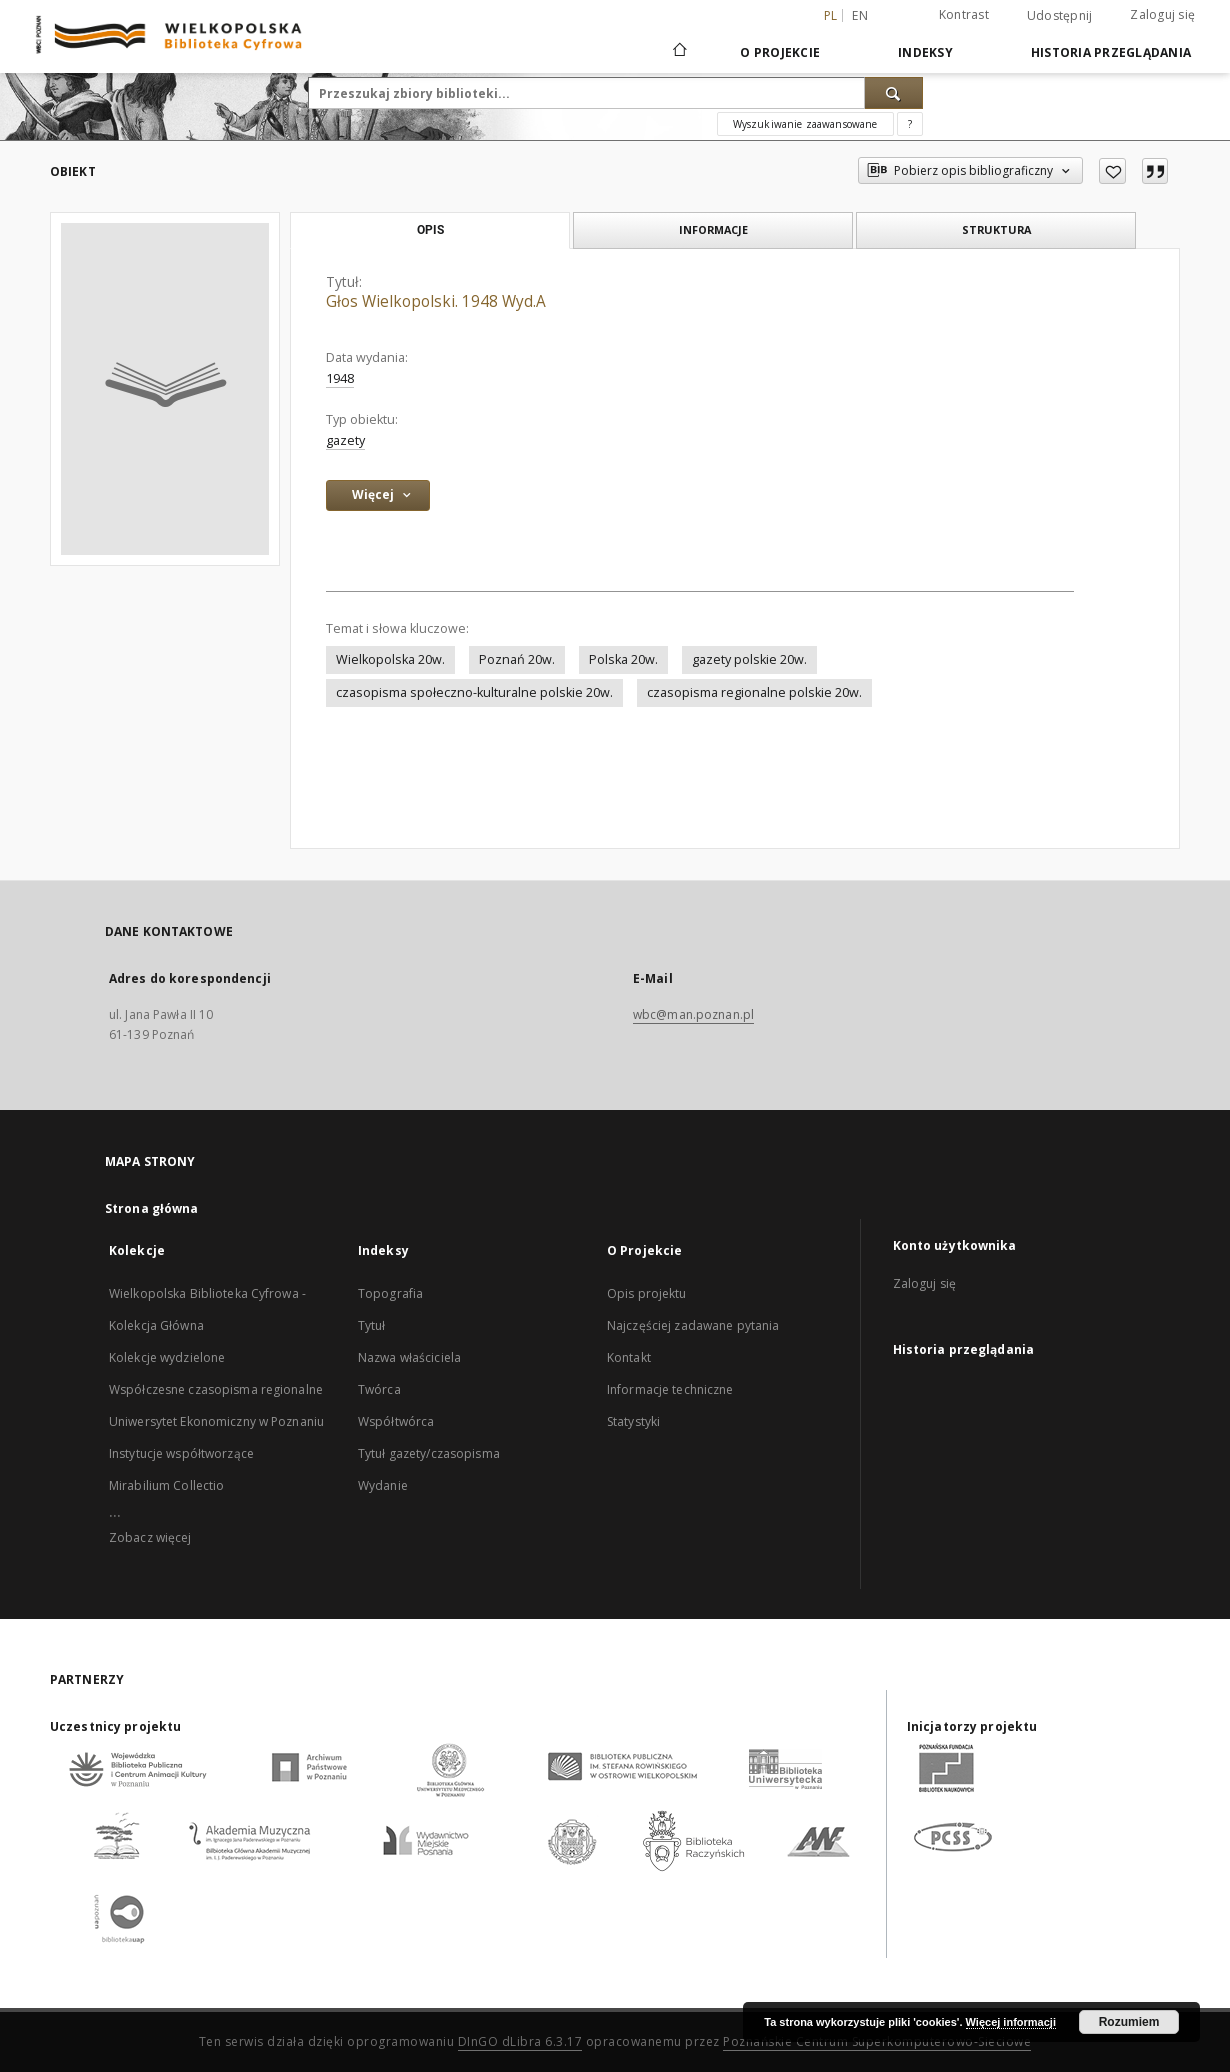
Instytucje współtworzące (181, 1453)
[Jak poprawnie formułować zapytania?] (910, 124)
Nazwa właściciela (409, 1357)
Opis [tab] (430, 230)
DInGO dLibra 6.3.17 (520, 2041)
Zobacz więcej (150, 1537)
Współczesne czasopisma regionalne (216, 1389)
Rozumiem (1129, 2022)
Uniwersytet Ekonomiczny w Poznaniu (216, 1421)
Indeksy (925, 52)
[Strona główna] (678, 52)
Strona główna (152, 1208)
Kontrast (964, 14)
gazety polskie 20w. (749, 659)
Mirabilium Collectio (166, 1485)
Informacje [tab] (713, 229)
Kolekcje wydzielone (167, 1357)
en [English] (860, 15)
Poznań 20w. (517, 659)
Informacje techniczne (670, 1389)
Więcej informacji (1011, 2022)
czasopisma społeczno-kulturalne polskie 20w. (474, 692)
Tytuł (372, 1325)
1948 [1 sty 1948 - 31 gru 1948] (340, 378)
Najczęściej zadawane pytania (693, 1325)
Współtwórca (396, 1421)
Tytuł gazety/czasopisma (429, 1453)
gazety (345, 440)
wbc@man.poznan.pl (693, 1014)
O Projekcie (780, 52)
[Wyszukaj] (894, 93)
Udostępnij (1060, 16)
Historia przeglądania (1111, 52)
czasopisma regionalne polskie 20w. (754, 692)
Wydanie (383, 1485)
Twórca (379, 1389)
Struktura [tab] (996, 229)
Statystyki (633, 1421)
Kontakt (629, 1357)
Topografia (390, 1293)
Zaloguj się (1162, 14)
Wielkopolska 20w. (390, 659)
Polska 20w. (623, 659)
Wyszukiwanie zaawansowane (805, 124)
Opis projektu (647, 1293)
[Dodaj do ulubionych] (1112, 171)
